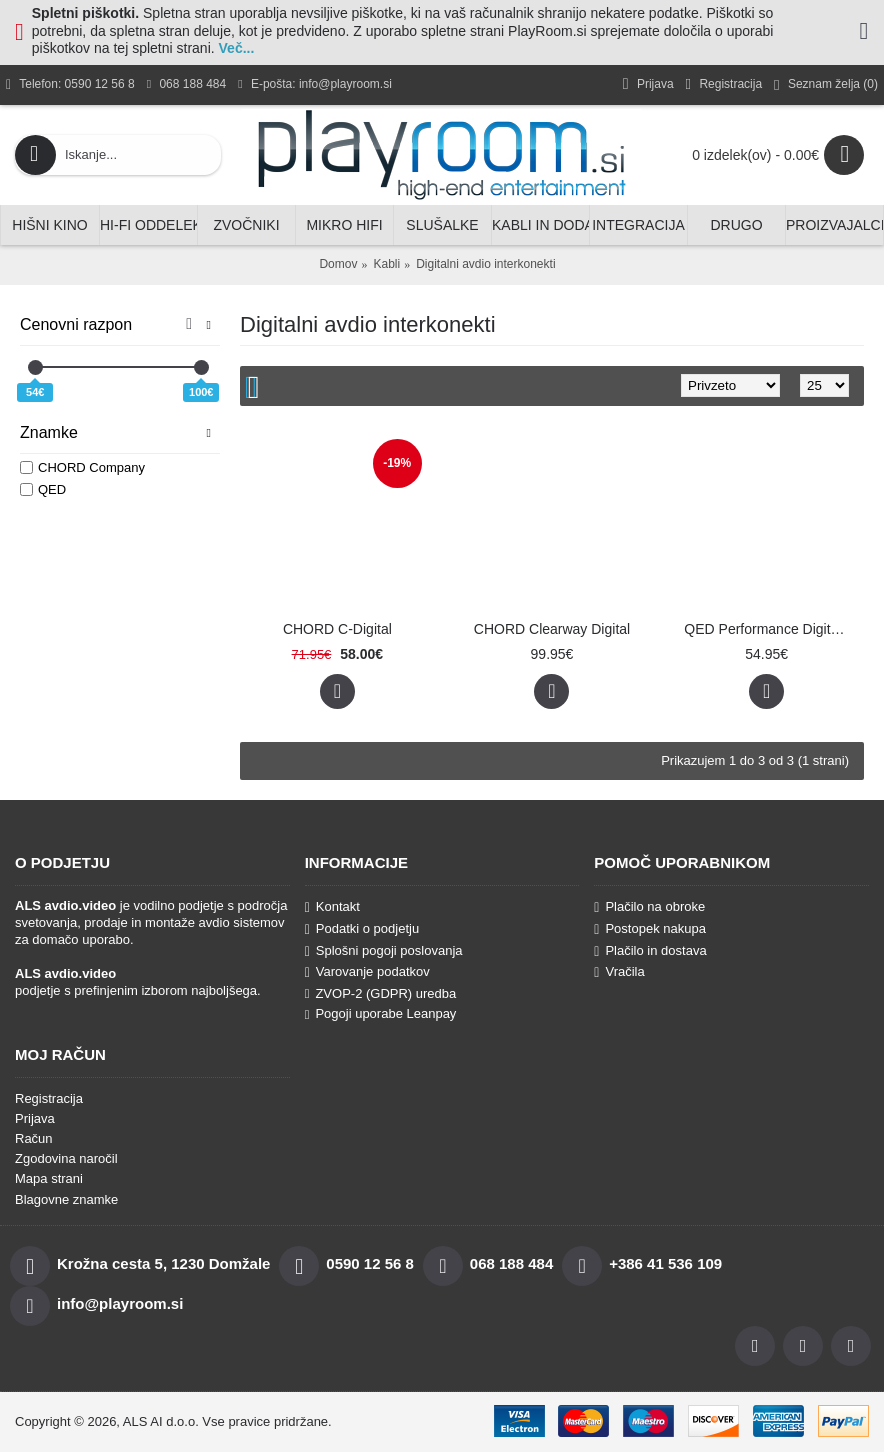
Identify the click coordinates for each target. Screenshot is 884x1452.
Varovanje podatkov (367, 972)
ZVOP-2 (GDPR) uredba (381, 993)
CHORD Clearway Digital (552, 629)
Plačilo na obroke (649, 907)
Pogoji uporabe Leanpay (381, 1013)
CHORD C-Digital (337, 629)
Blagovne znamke (66, 1199)
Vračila (619, 972)
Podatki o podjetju (362, 929)
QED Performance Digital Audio (770, 629)
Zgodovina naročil (66, 1158)
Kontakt (332, 907)
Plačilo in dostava (650, 951)
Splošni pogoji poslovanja (384, 951)
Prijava (35, 1118)
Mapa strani (49, 1178)
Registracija (49, 1098)
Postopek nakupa (650, 929)
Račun (34, 1138)
